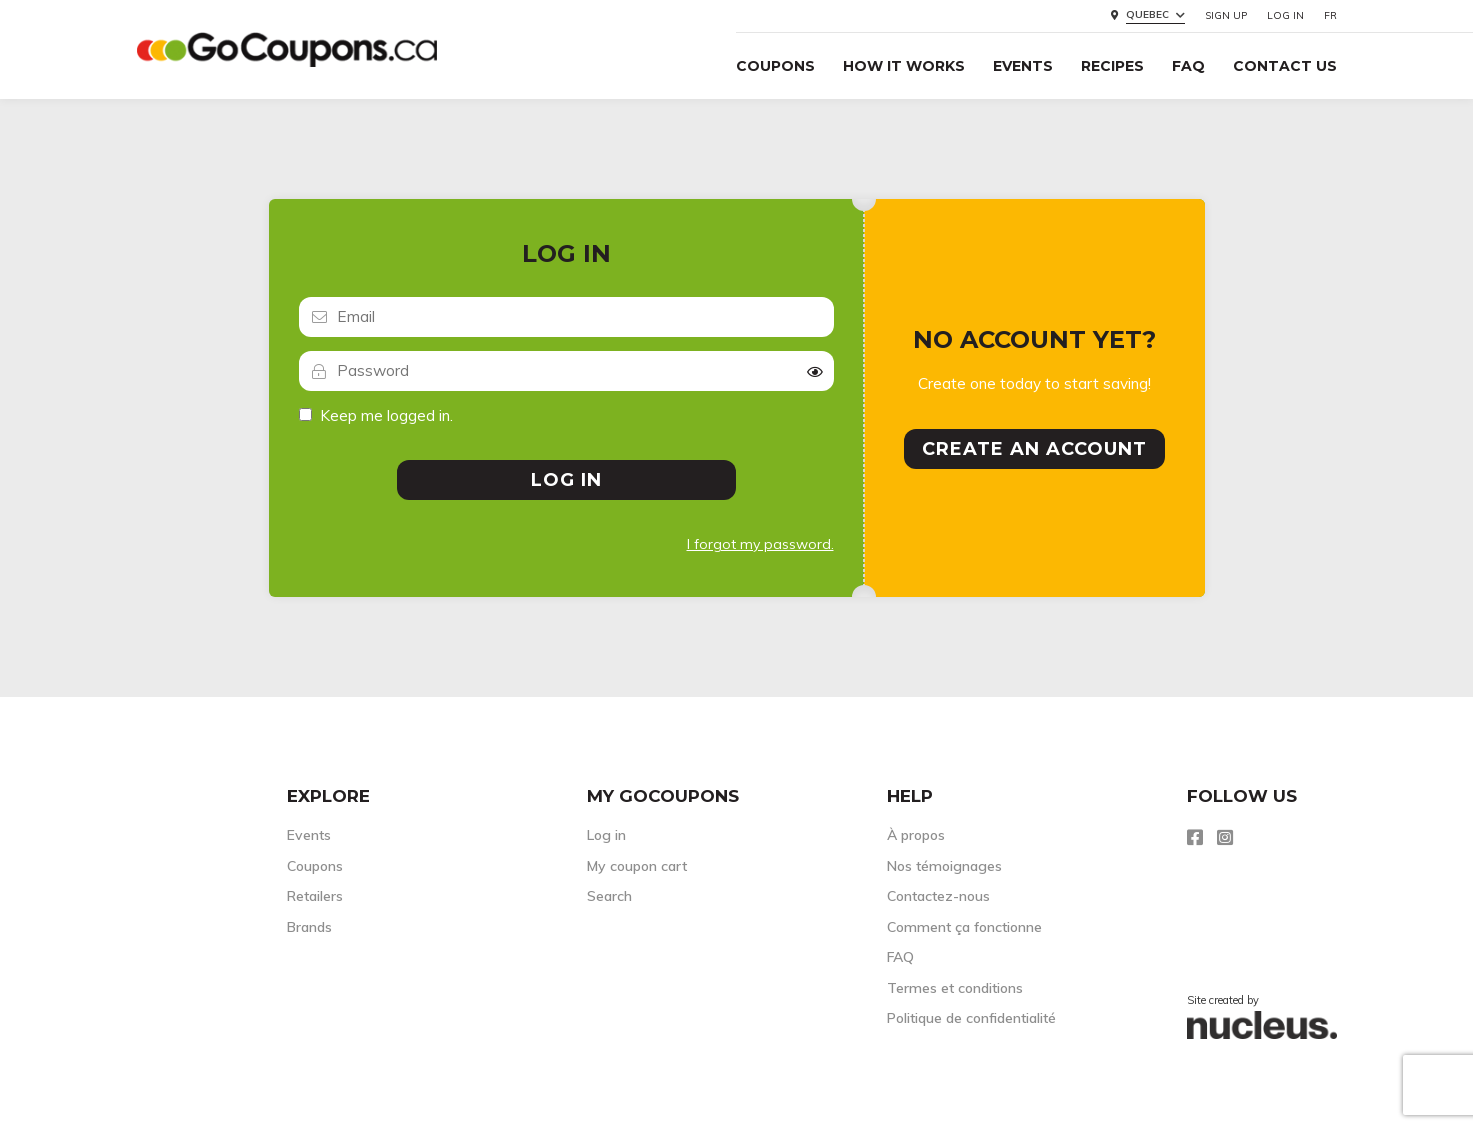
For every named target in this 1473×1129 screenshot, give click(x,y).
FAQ (1188, 66)
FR (1330, 15)
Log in (1285, 15)
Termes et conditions (955, 988)
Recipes (1112, 66)
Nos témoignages (944, 866)
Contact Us (1285, 66)
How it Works (904, 66)
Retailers (315, 896)
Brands (309, 927)
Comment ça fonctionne (964, 927)
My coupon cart (637, 866)
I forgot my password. (760, 544)
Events (1023, 66)
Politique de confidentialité (971, 1018)
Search (609, 896)
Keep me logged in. (386, 415)
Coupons (775, 66)
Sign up (1226, 15)
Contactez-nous (938, 896)
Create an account (1034, 449)
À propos (916, 835)
